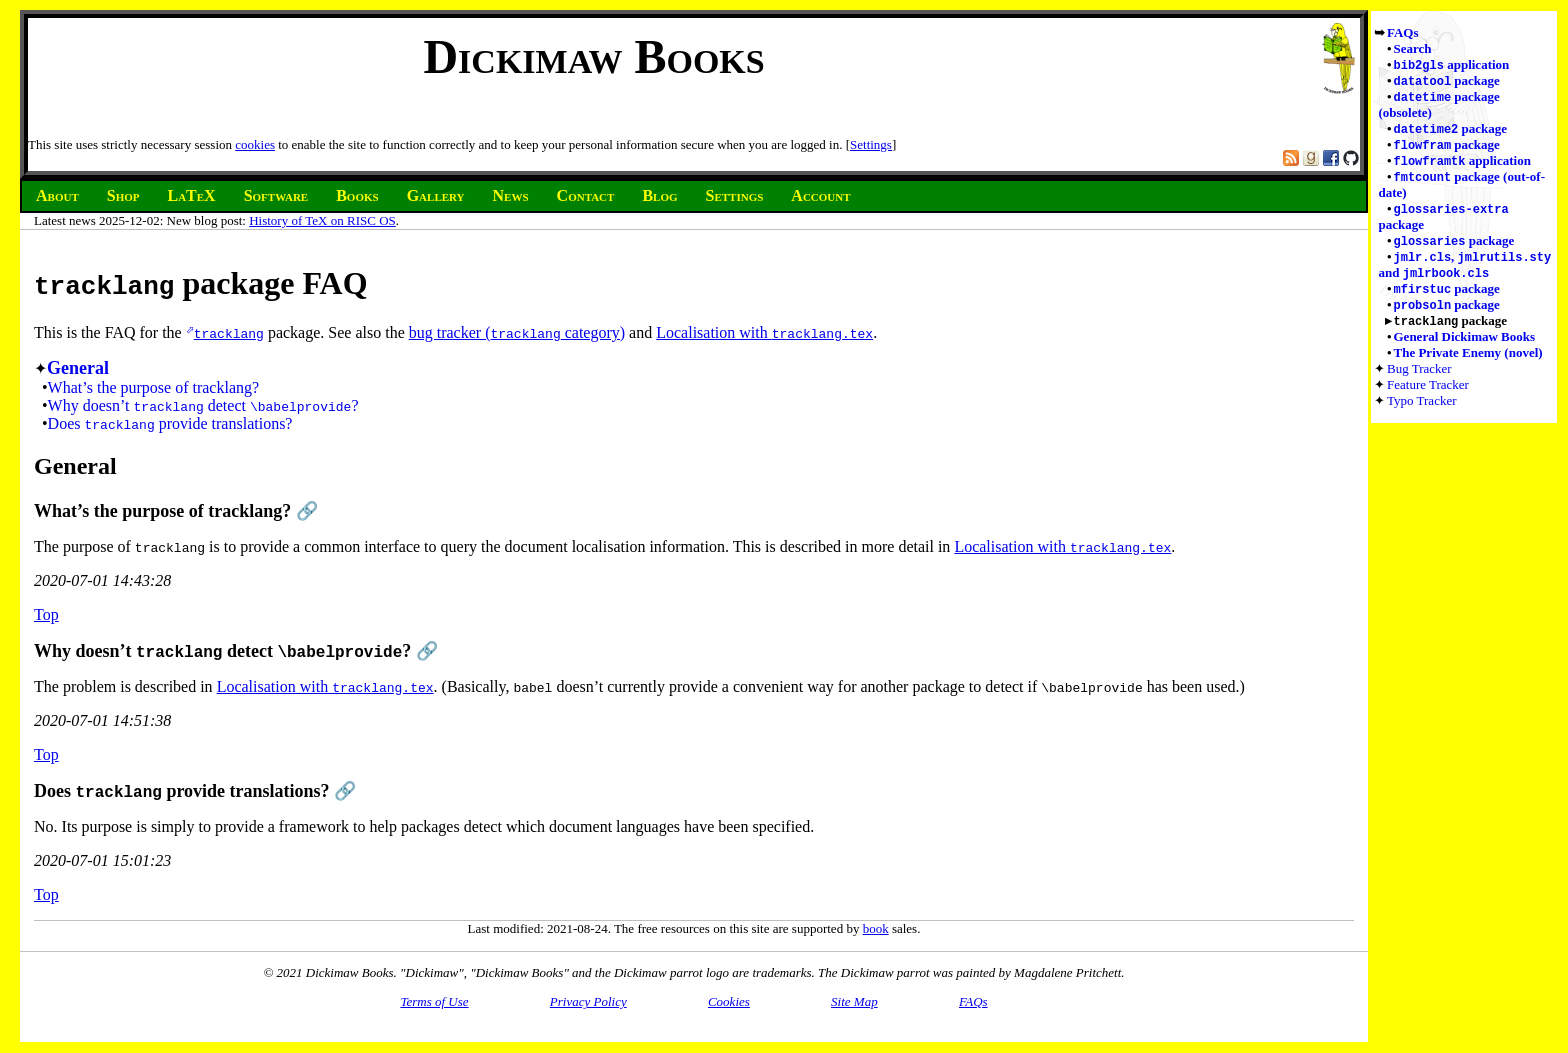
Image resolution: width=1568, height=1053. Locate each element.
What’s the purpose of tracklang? (153, 387)
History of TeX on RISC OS (322, 220)
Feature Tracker (1428, 398)
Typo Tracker (1422, 414)
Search (1413, 48)
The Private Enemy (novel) (1468, 366)
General (78, 368)
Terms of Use (434, 1001)
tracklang (229, 333)
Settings (871, 144)
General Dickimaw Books (1465, 350)
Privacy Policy (588, 1001)
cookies (255, 144)
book (876, 928)
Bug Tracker (1419, 382)
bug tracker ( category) (517, 332)
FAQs (1403, 32)
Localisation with (764, 332)
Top (46, 614)
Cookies (729, 1001)
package (1447, 82)
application (1452, 65)
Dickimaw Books (593, 56)
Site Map (854, 1001)
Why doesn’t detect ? (203, 405)
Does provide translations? (170, 423)
